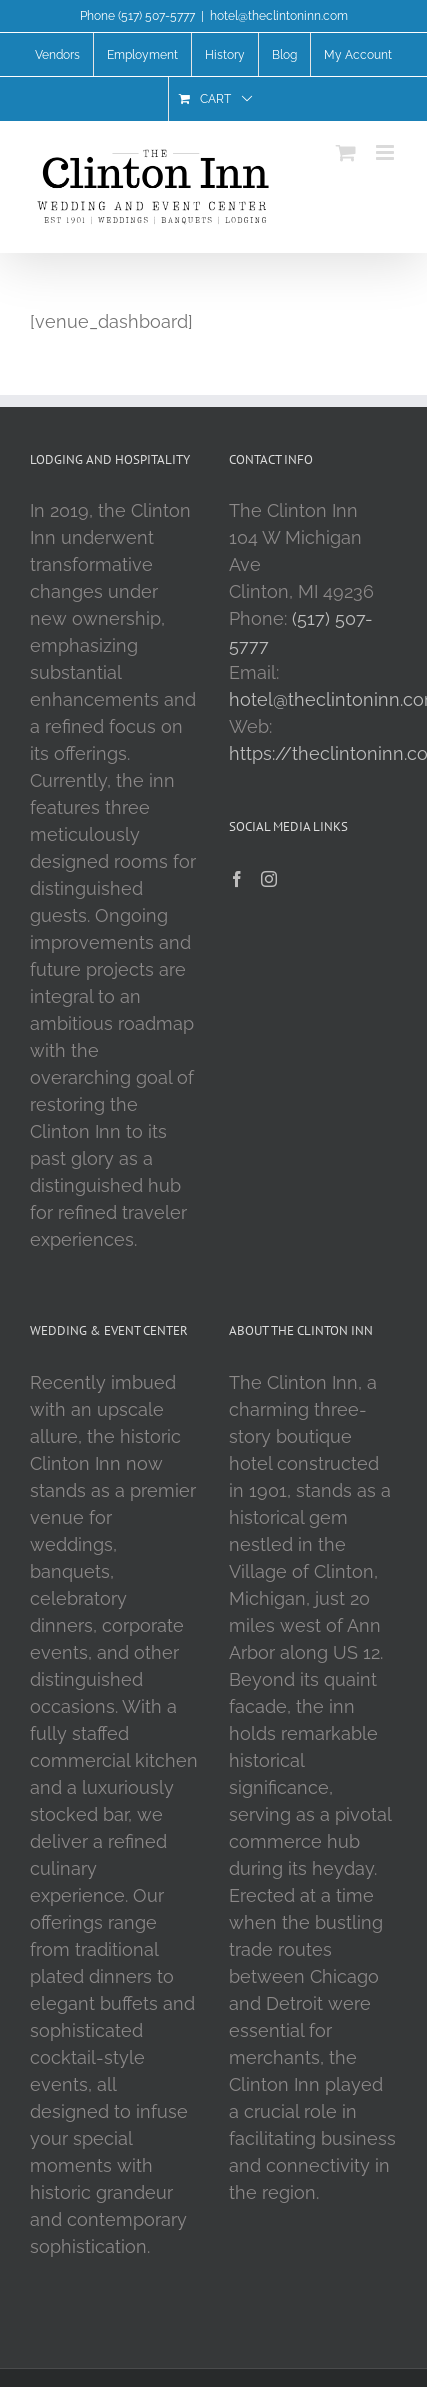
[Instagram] (269, 879)
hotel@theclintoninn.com (279, 16)
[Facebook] (237, 879)
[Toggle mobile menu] (386, 152)
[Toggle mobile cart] (346, 152)
